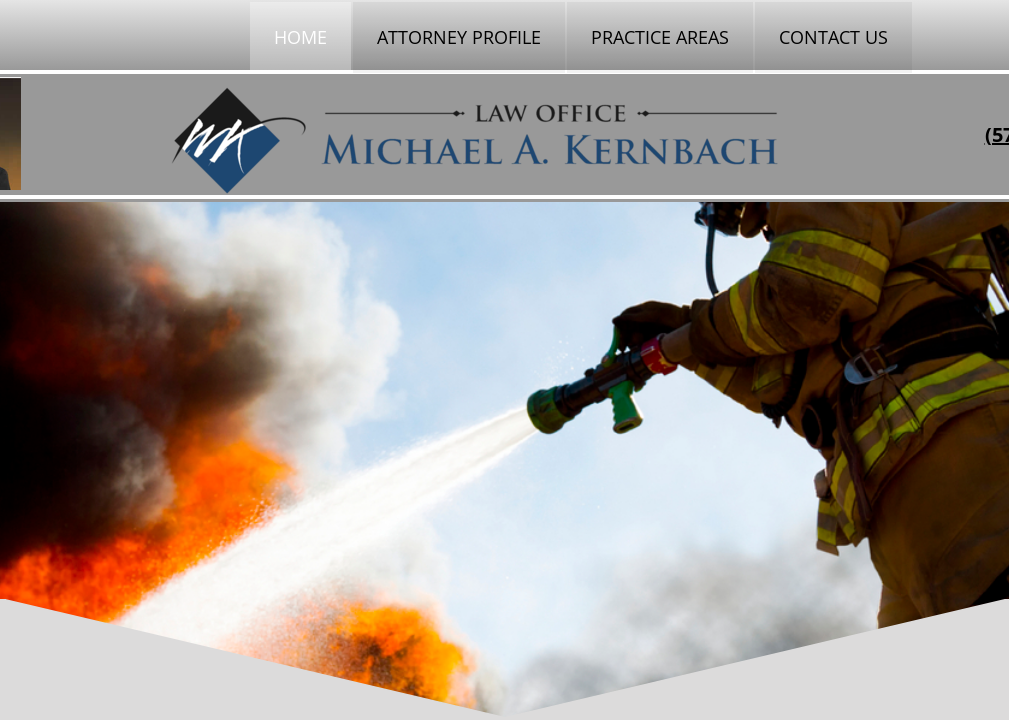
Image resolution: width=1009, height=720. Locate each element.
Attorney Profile (459, 37)
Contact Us (833, 37)
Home (300, 37)
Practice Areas (660, 37)
